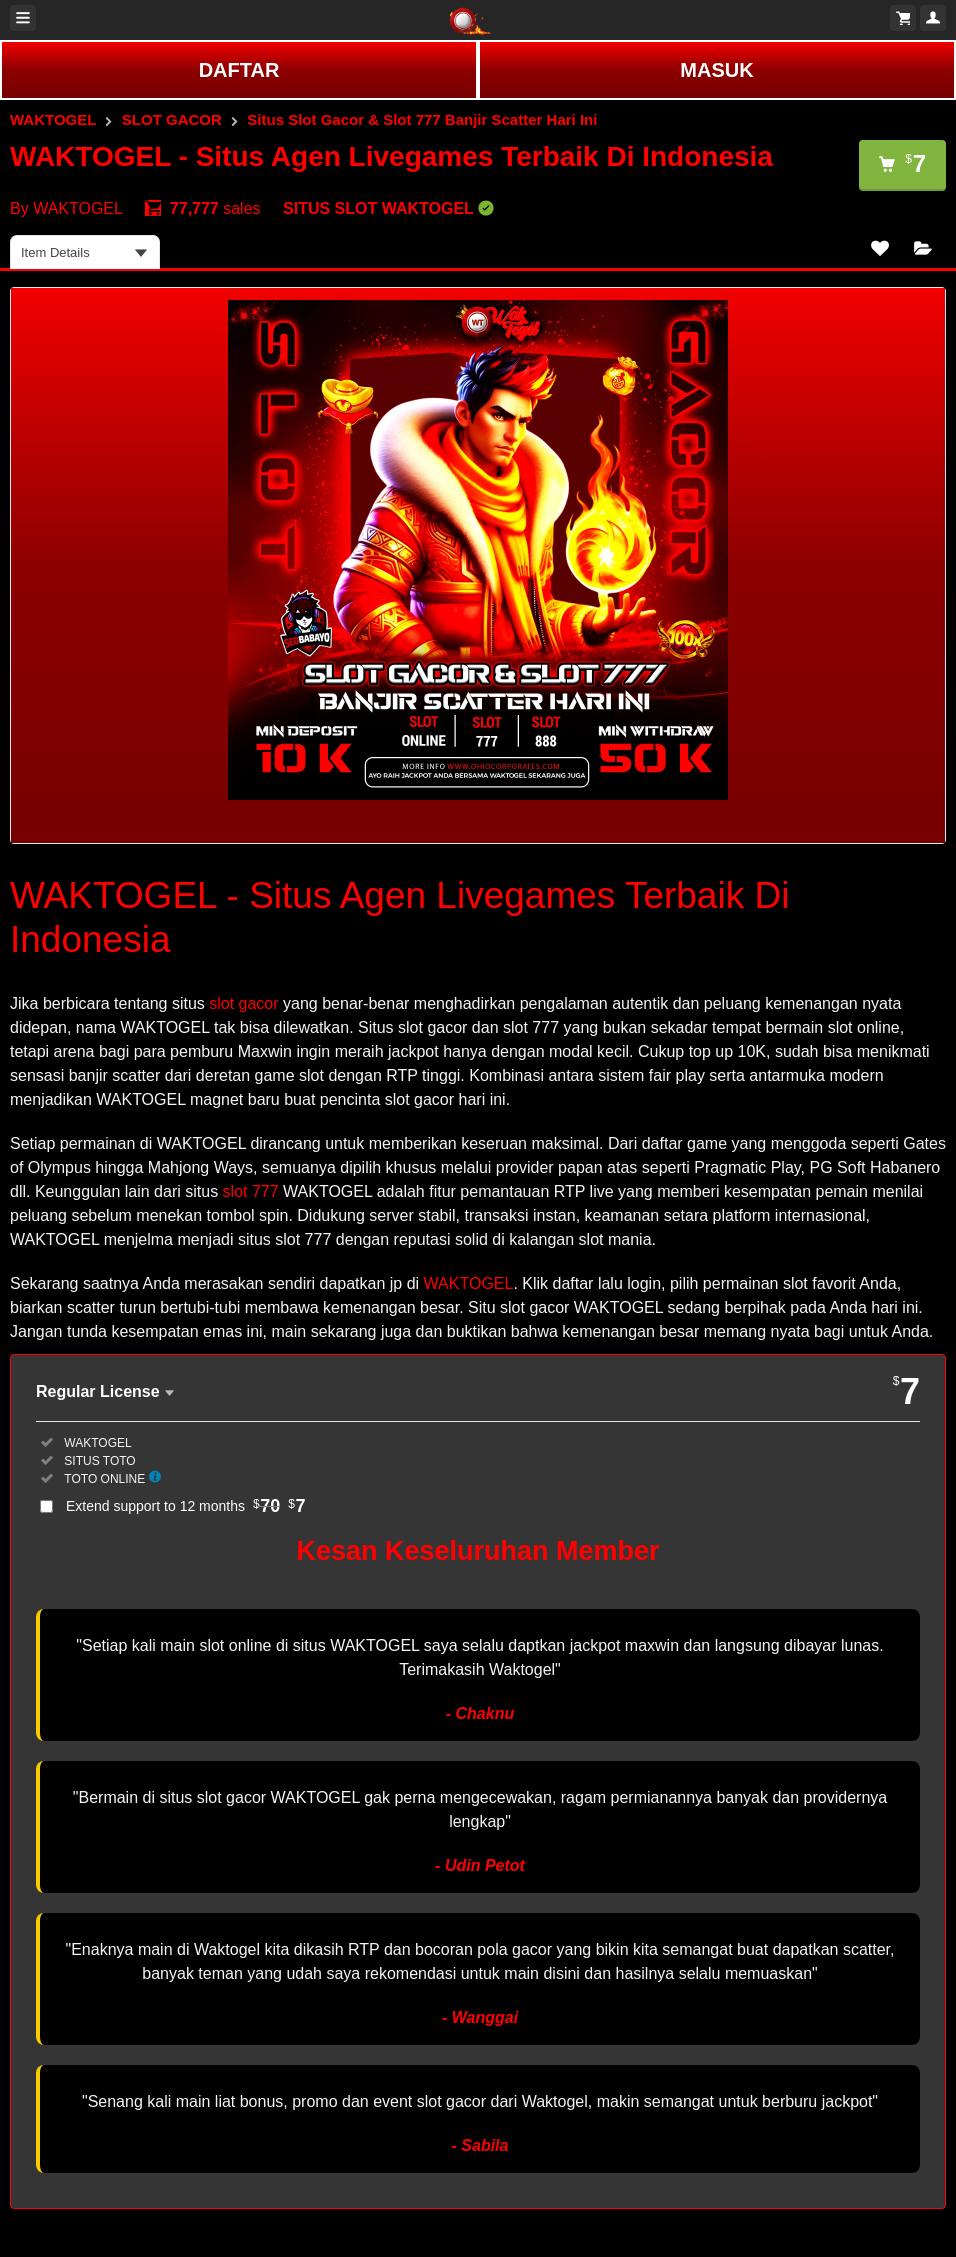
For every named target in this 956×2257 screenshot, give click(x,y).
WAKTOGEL (53, 119)
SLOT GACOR (172, 119)
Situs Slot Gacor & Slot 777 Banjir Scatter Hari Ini (422, 119)
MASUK (716, 70)
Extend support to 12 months (186, 1506)
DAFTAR (239, 70)
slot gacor (243, 1003)
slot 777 (251, 1191)
